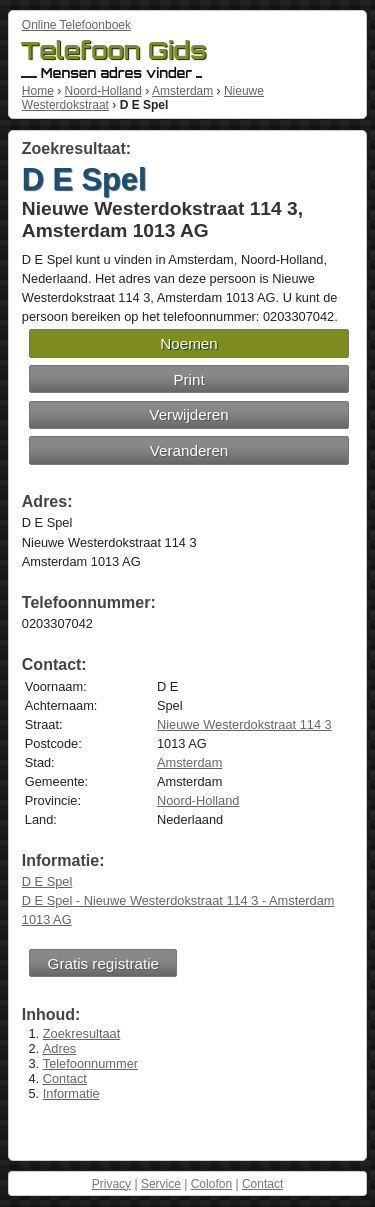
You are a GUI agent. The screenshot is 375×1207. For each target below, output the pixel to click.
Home (38, 91)
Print (188, 379)
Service (161, 1184)
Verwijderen (188, 414)
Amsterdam (182, 91)
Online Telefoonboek (76, 25)
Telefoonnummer (90, 1063)
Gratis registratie (103, 963)
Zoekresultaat (82, 1033)
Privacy (111, 1184)
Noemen (188, 343)
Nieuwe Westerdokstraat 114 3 (244, 724)
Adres (59, 1048)
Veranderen (189, 450)
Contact (65, 1078)
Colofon (211, 1184)
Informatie (71, 1093)
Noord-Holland (102, 91)
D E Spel (47, 881)
